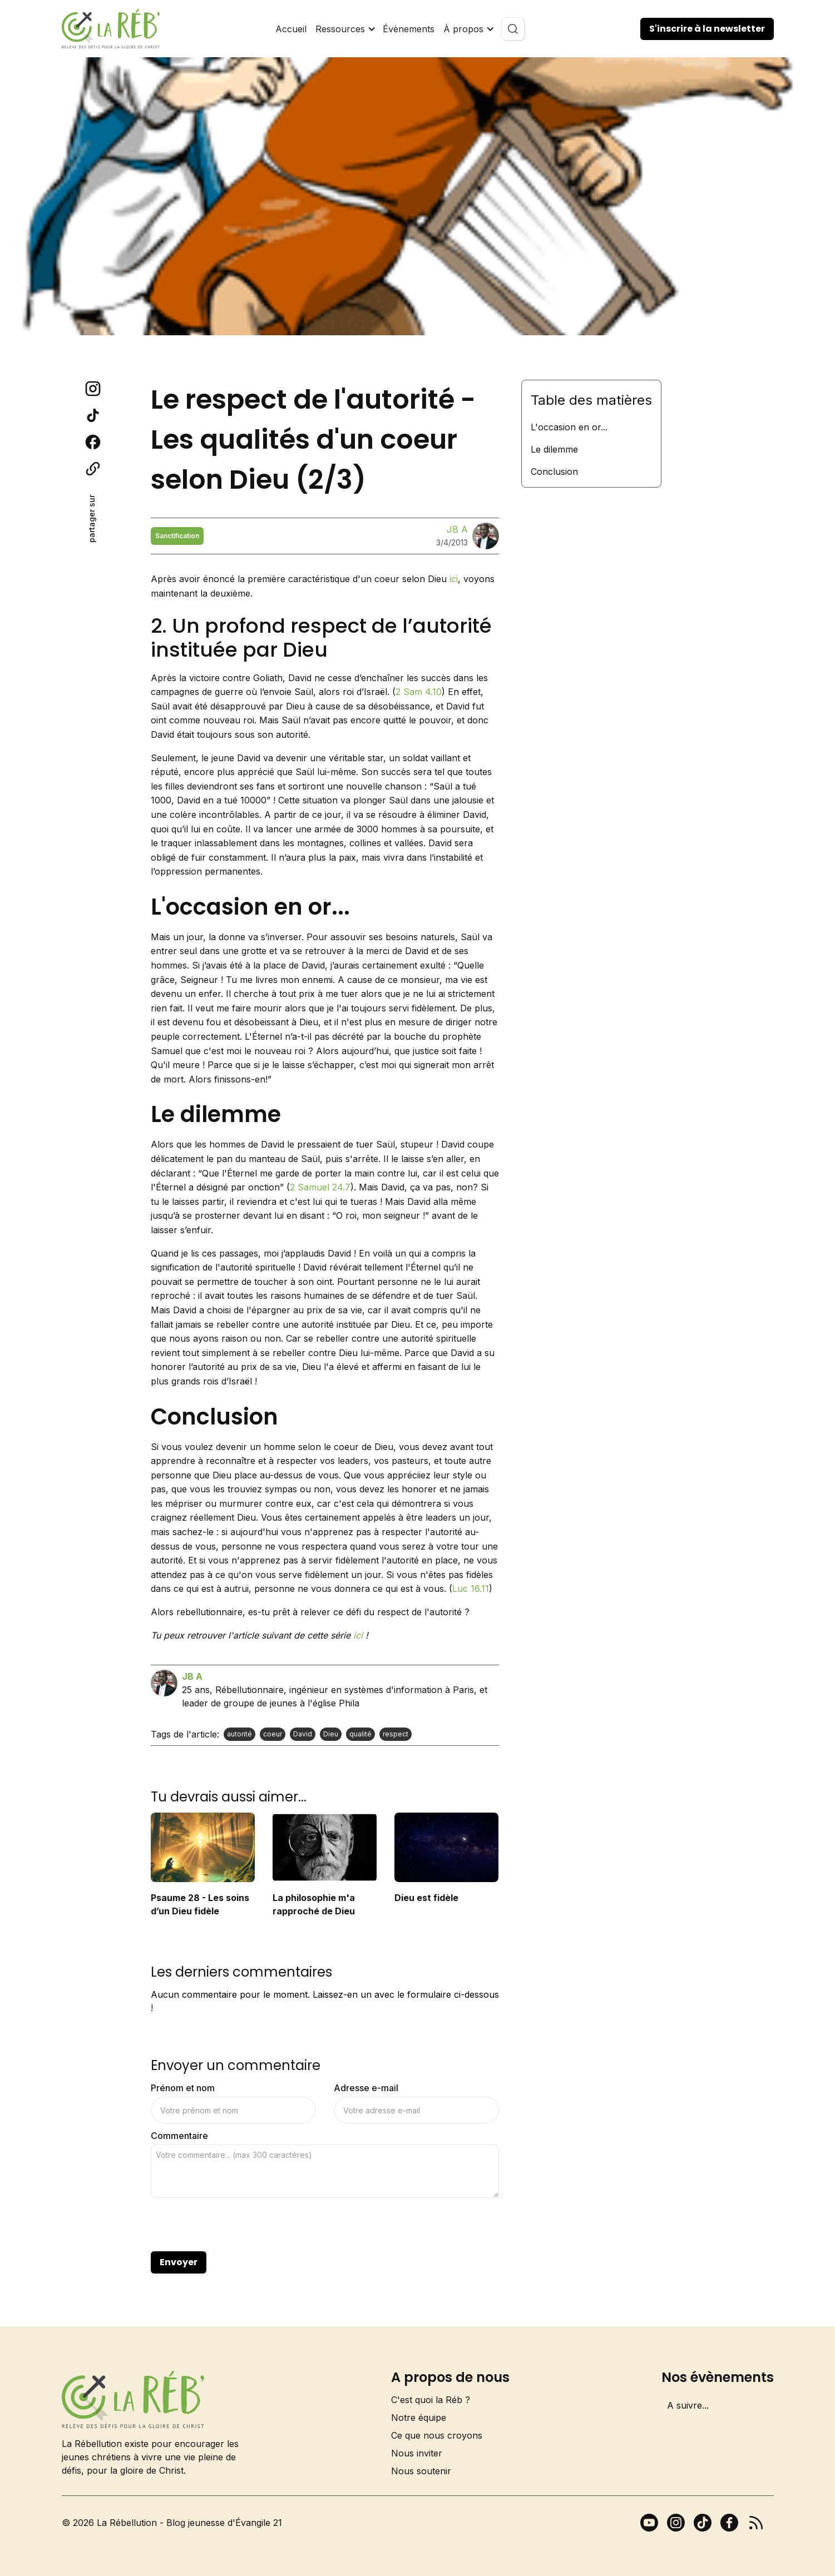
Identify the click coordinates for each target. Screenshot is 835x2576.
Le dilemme (554, 449)
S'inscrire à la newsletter (707, 28)
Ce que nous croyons (436, 2435)
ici (453, 578)
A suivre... (688, 2405)
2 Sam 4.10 (419, 691)
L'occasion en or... (569, 427)
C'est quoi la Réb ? (430, 2399)
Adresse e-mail (366, 2087)
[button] (344, 29)
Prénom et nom (183, 2087)
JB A (457, 529)
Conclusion (554, 471)
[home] (111, 28)
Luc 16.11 (470, 1588)
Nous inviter (416, 2453)
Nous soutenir (421, 2470)
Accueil (291, 28)
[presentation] (235, 2225)
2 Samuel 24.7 (320, 1187)
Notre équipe (418, 2417)
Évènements (408, 28)
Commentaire (179, 2135)
